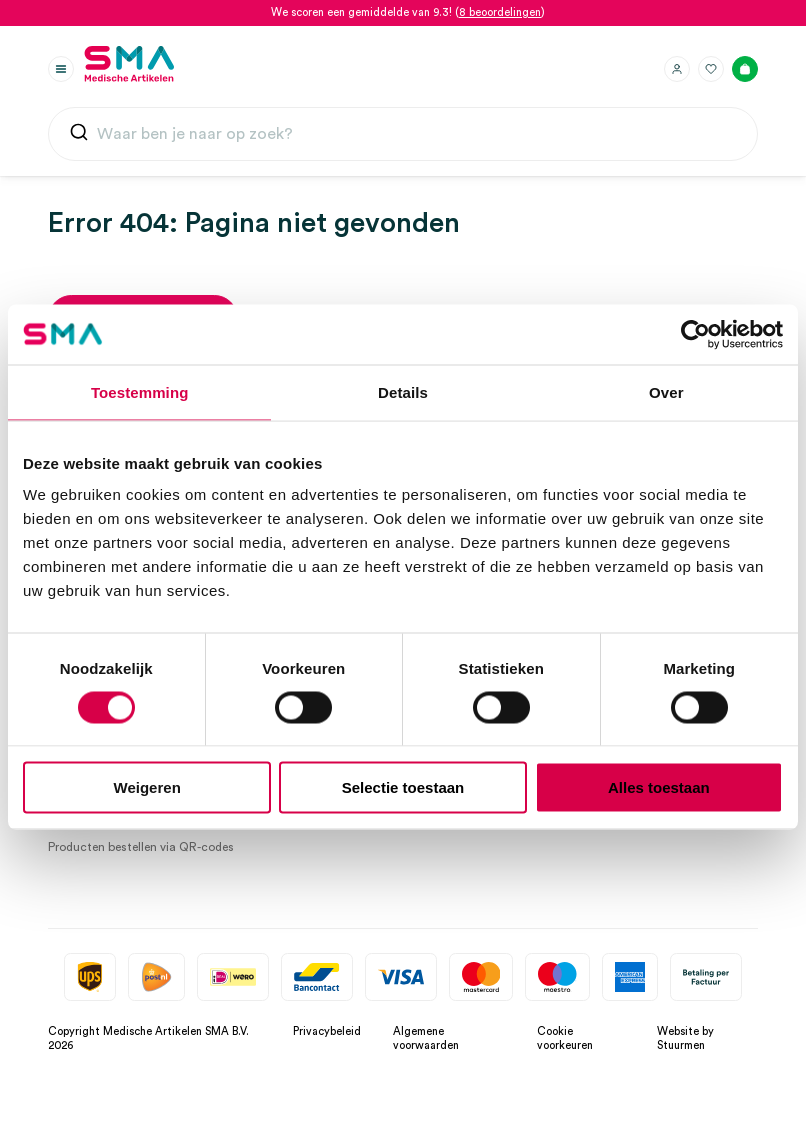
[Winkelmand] (745, 69)
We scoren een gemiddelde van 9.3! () (408, 12)
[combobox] (403, 134)
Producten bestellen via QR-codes (141, 847)
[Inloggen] (677, 69)
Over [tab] (666, 391)
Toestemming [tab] (140, 391)
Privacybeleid (327, 1031)
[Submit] (79, 136)
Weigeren (147, 787)
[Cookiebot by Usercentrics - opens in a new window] (695, 334)
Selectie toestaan (403, 787)
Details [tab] (403, 391)
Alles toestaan (659, 787)
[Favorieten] (711, 69)
